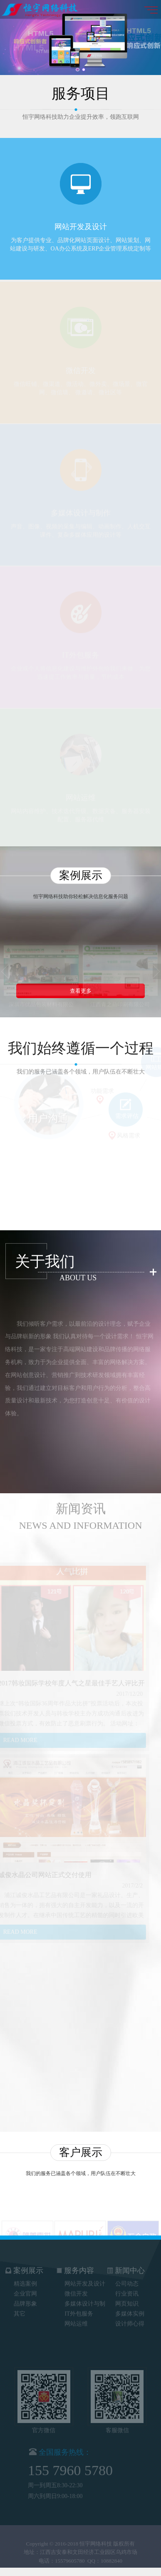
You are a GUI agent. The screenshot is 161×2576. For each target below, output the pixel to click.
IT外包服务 (78, 2310)
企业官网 (25, 2290)
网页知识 (127, 2300)
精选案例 (25, 2280)
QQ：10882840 (104, 2564)
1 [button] (77, 69)
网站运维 (76, 2320)
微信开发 (76, 2290)
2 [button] (83, 69)
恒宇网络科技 (95, 2547)
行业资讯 (127, 2290)
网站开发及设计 (84, 2280)
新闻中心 (126, 2267)
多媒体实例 (129, 2310)
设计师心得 (129, 2320)
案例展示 (24, 2267)
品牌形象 (25, 2300)
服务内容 (75, 2267)
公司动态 (127, 2280)
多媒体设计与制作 (84, 2301)
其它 (19, 2310)
